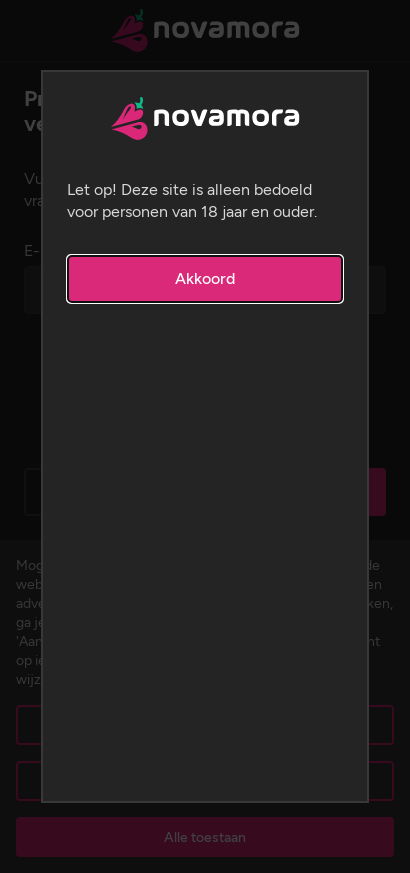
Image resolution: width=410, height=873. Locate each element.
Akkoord (205, 278)
